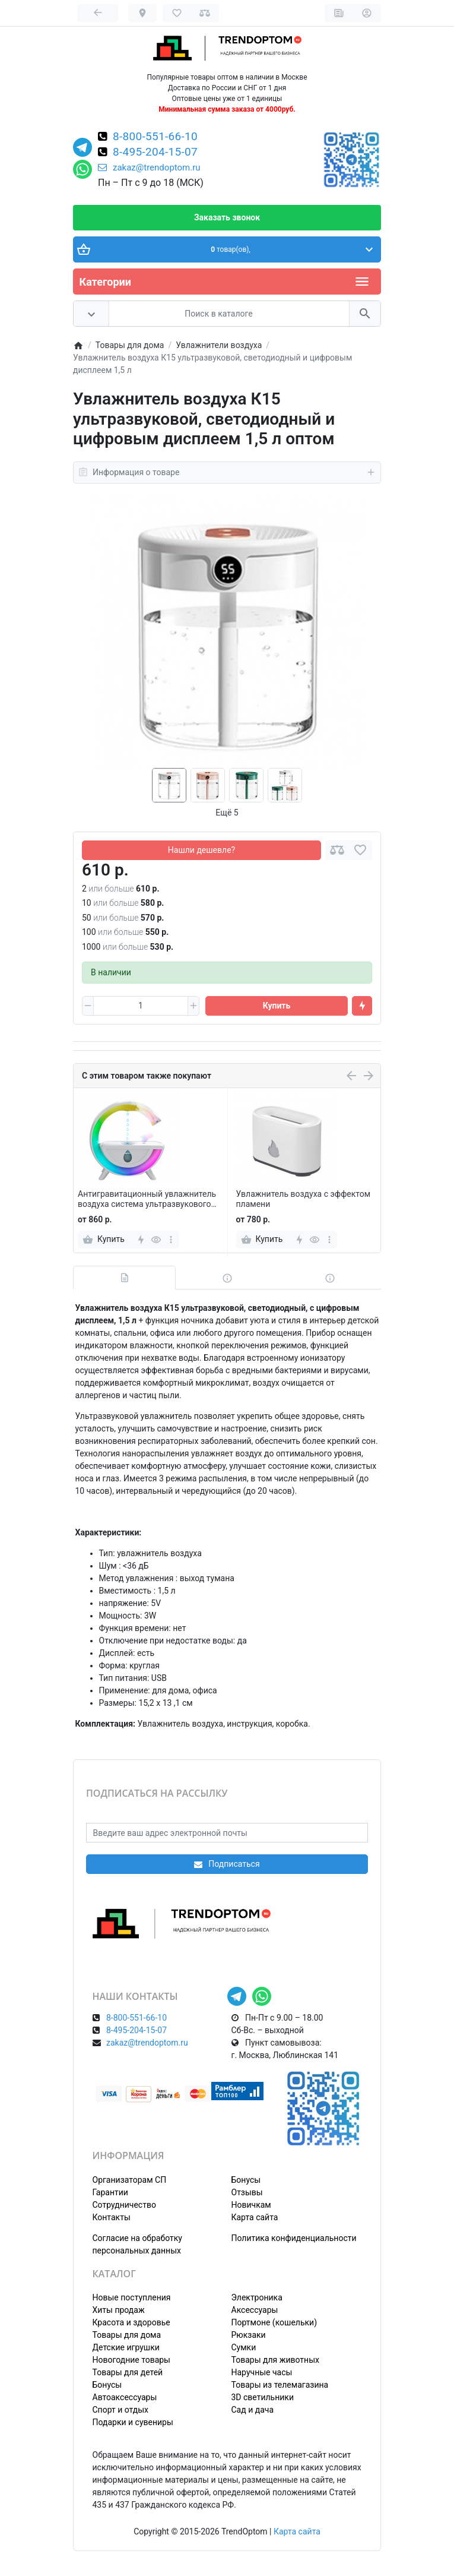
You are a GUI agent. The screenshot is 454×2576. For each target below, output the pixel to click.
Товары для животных (275, 2360)
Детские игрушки (126, 2347)
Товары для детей (128, 2372)
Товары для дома (127, 2335)
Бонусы (246, 2180)
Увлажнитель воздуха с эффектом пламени (303, 1199)
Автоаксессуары (125, 2397)
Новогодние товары (131, 2360)
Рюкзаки (248, 2335)
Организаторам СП (130, 2180)
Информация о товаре (227, 472)
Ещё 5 (226, 812)
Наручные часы (262, 2372)
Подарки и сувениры (133, 2422)
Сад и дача (252, 2409)
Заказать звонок (227, 217)
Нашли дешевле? (201, 850)
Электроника (256, 2297)
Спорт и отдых (121, 2409)
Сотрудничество (124, 2205)
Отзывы (247, 2192)
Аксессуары (254, 2310)
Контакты (112, 2217)
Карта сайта (254, 2217)
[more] (171, 1240)
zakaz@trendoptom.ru (149, 167)
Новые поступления (132, 2297)
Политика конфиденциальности (294, 2238)
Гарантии (110, 2192)
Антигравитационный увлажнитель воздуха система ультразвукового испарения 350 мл (147, 1199)
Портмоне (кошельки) (274, 2322)
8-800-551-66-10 (155, 137)
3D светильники (262, 2397)
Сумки (243, 2347)
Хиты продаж (119, 2310)
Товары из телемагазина (280, 2384)
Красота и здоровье (131, 2322)
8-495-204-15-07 (155, 153)
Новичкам (251, 2205)
